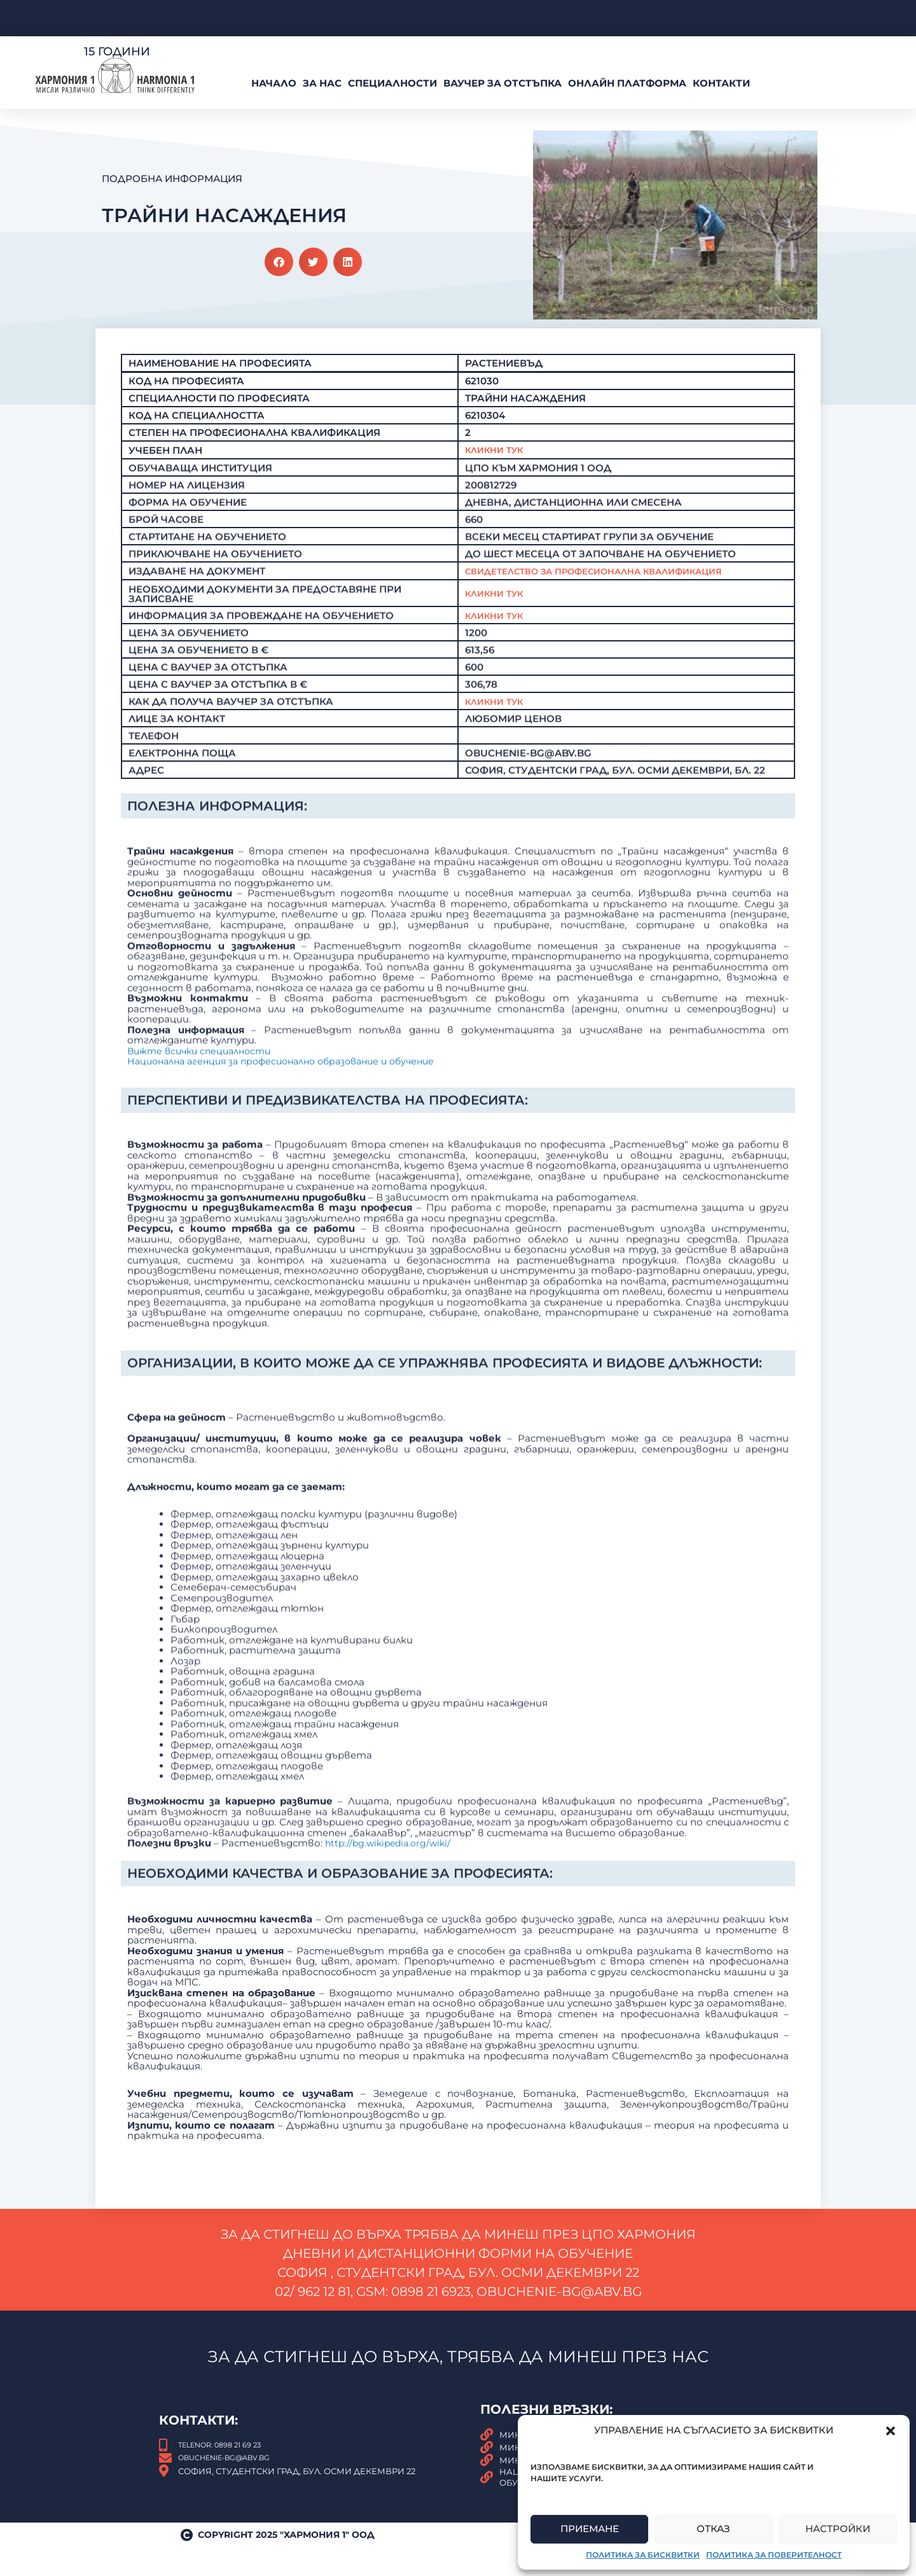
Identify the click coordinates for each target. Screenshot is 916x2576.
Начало (273, 83)
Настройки (837, 2529)
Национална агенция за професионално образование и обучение (291, 1311)
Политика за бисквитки (643, 2554)
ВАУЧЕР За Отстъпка (502, 83)
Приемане (589, 2529)
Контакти (721, 83)
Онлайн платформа (627, 83)
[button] (890, 2431)
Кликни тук (498, 639)
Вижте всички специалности (203, 1300)
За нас (322, 83)
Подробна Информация (172, 178)
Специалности (392, 83)
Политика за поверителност (774, 2554)
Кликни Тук (498, 488)
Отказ (713, 2529)
